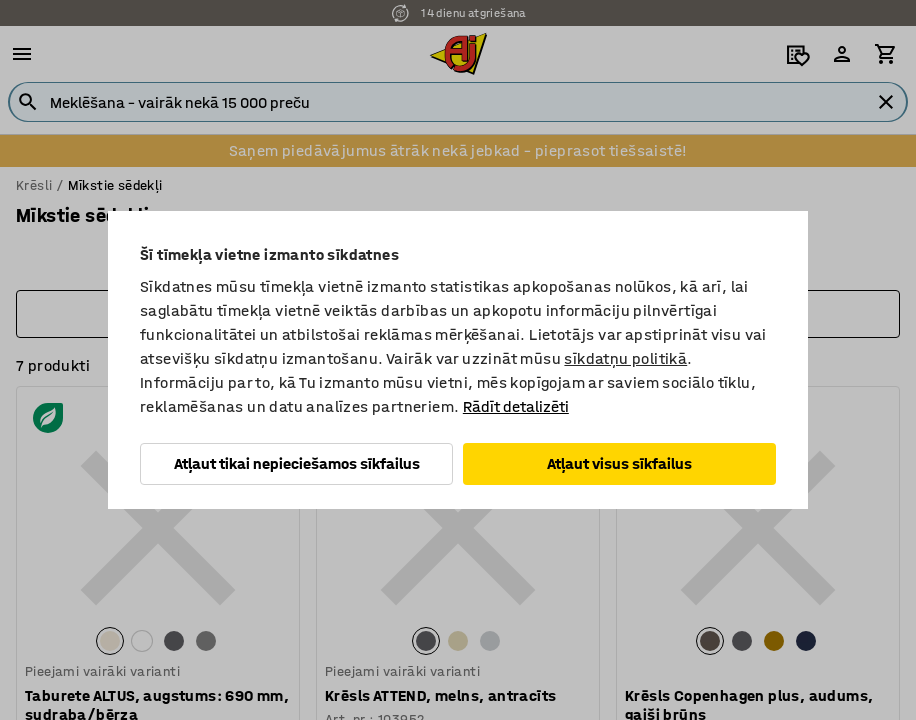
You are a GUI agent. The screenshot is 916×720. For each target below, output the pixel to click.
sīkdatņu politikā (625, 358)
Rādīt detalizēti (516, 406)
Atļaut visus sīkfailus (619, 463)
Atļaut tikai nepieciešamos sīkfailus (297, 463)
